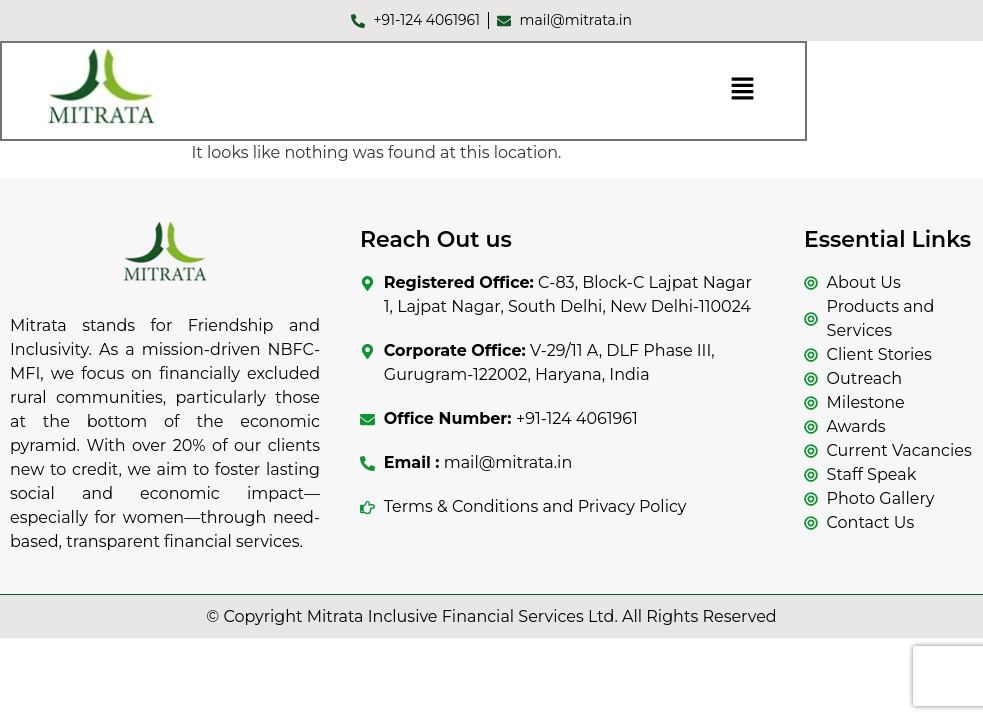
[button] (742, 92)
